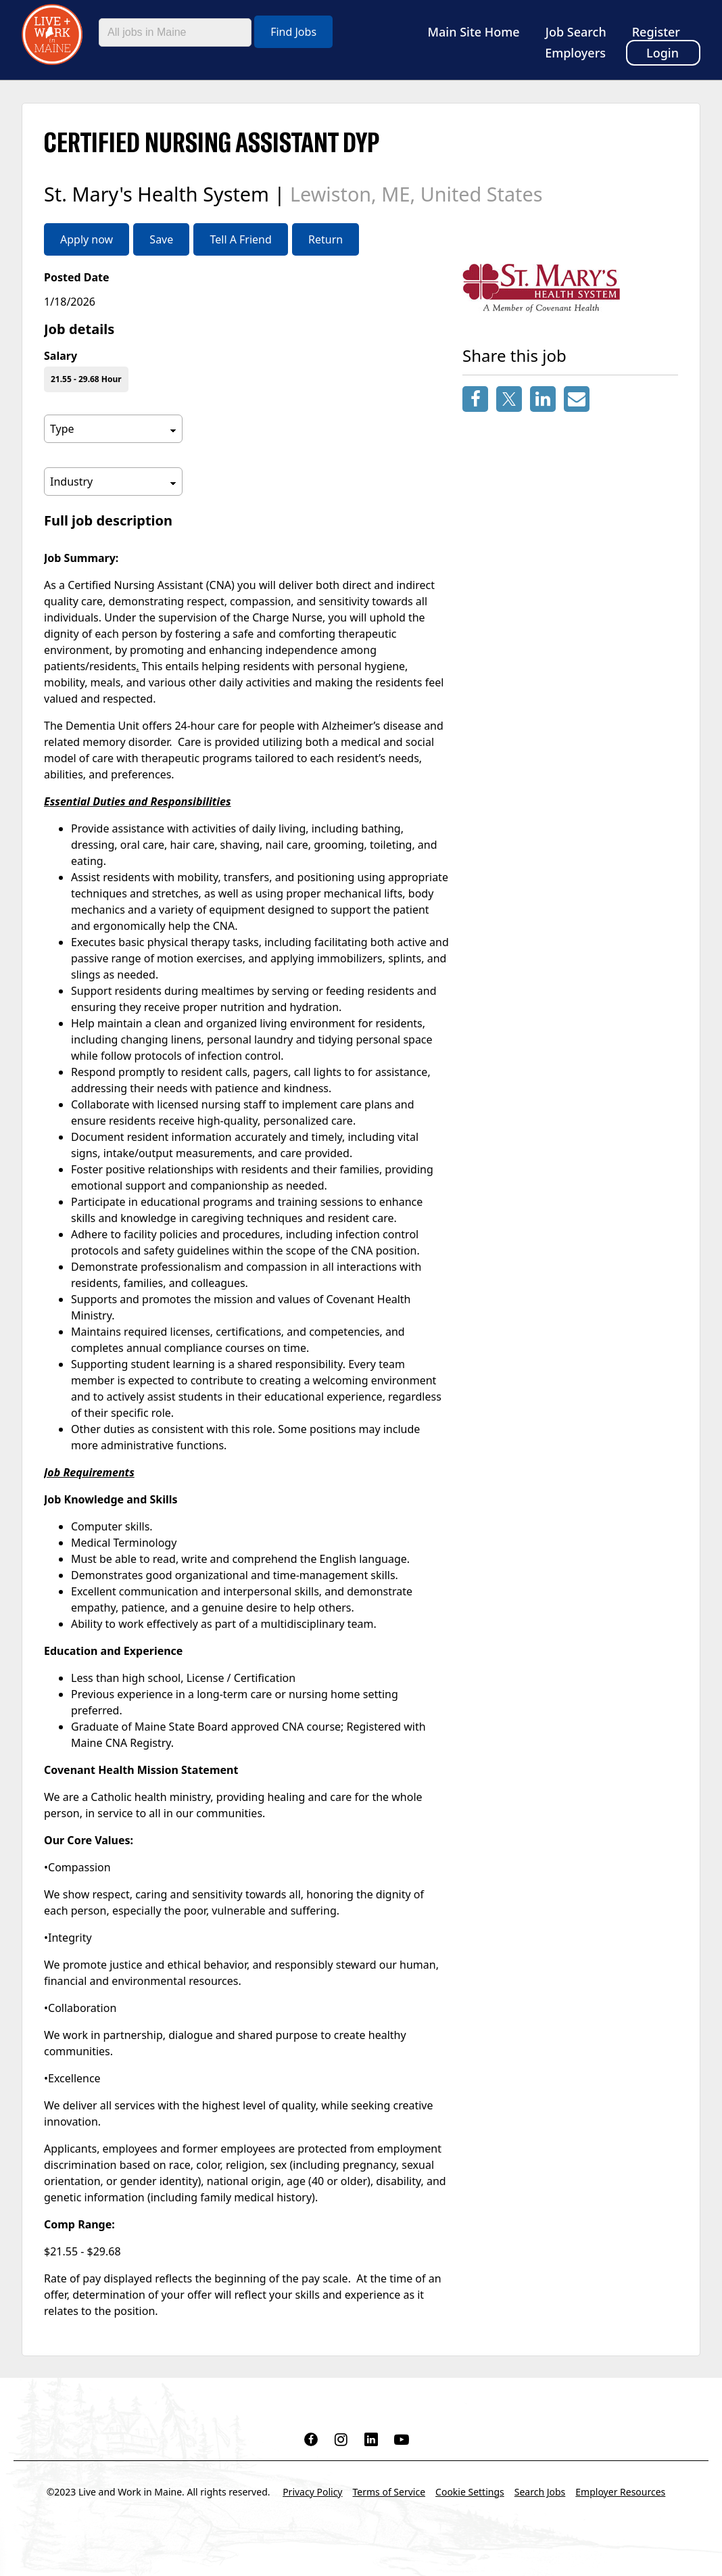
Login (662, 53)
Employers (575, 53)
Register (656, 32)
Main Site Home (474, 32)
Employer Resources (620, 2491)
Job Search (576, 32)
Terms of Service (389, 2491)
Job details (79, 329)
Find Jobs (293, 31)
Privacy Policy (312, 2491)
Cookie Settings (469, 2491)
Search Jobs (540, 2491)
